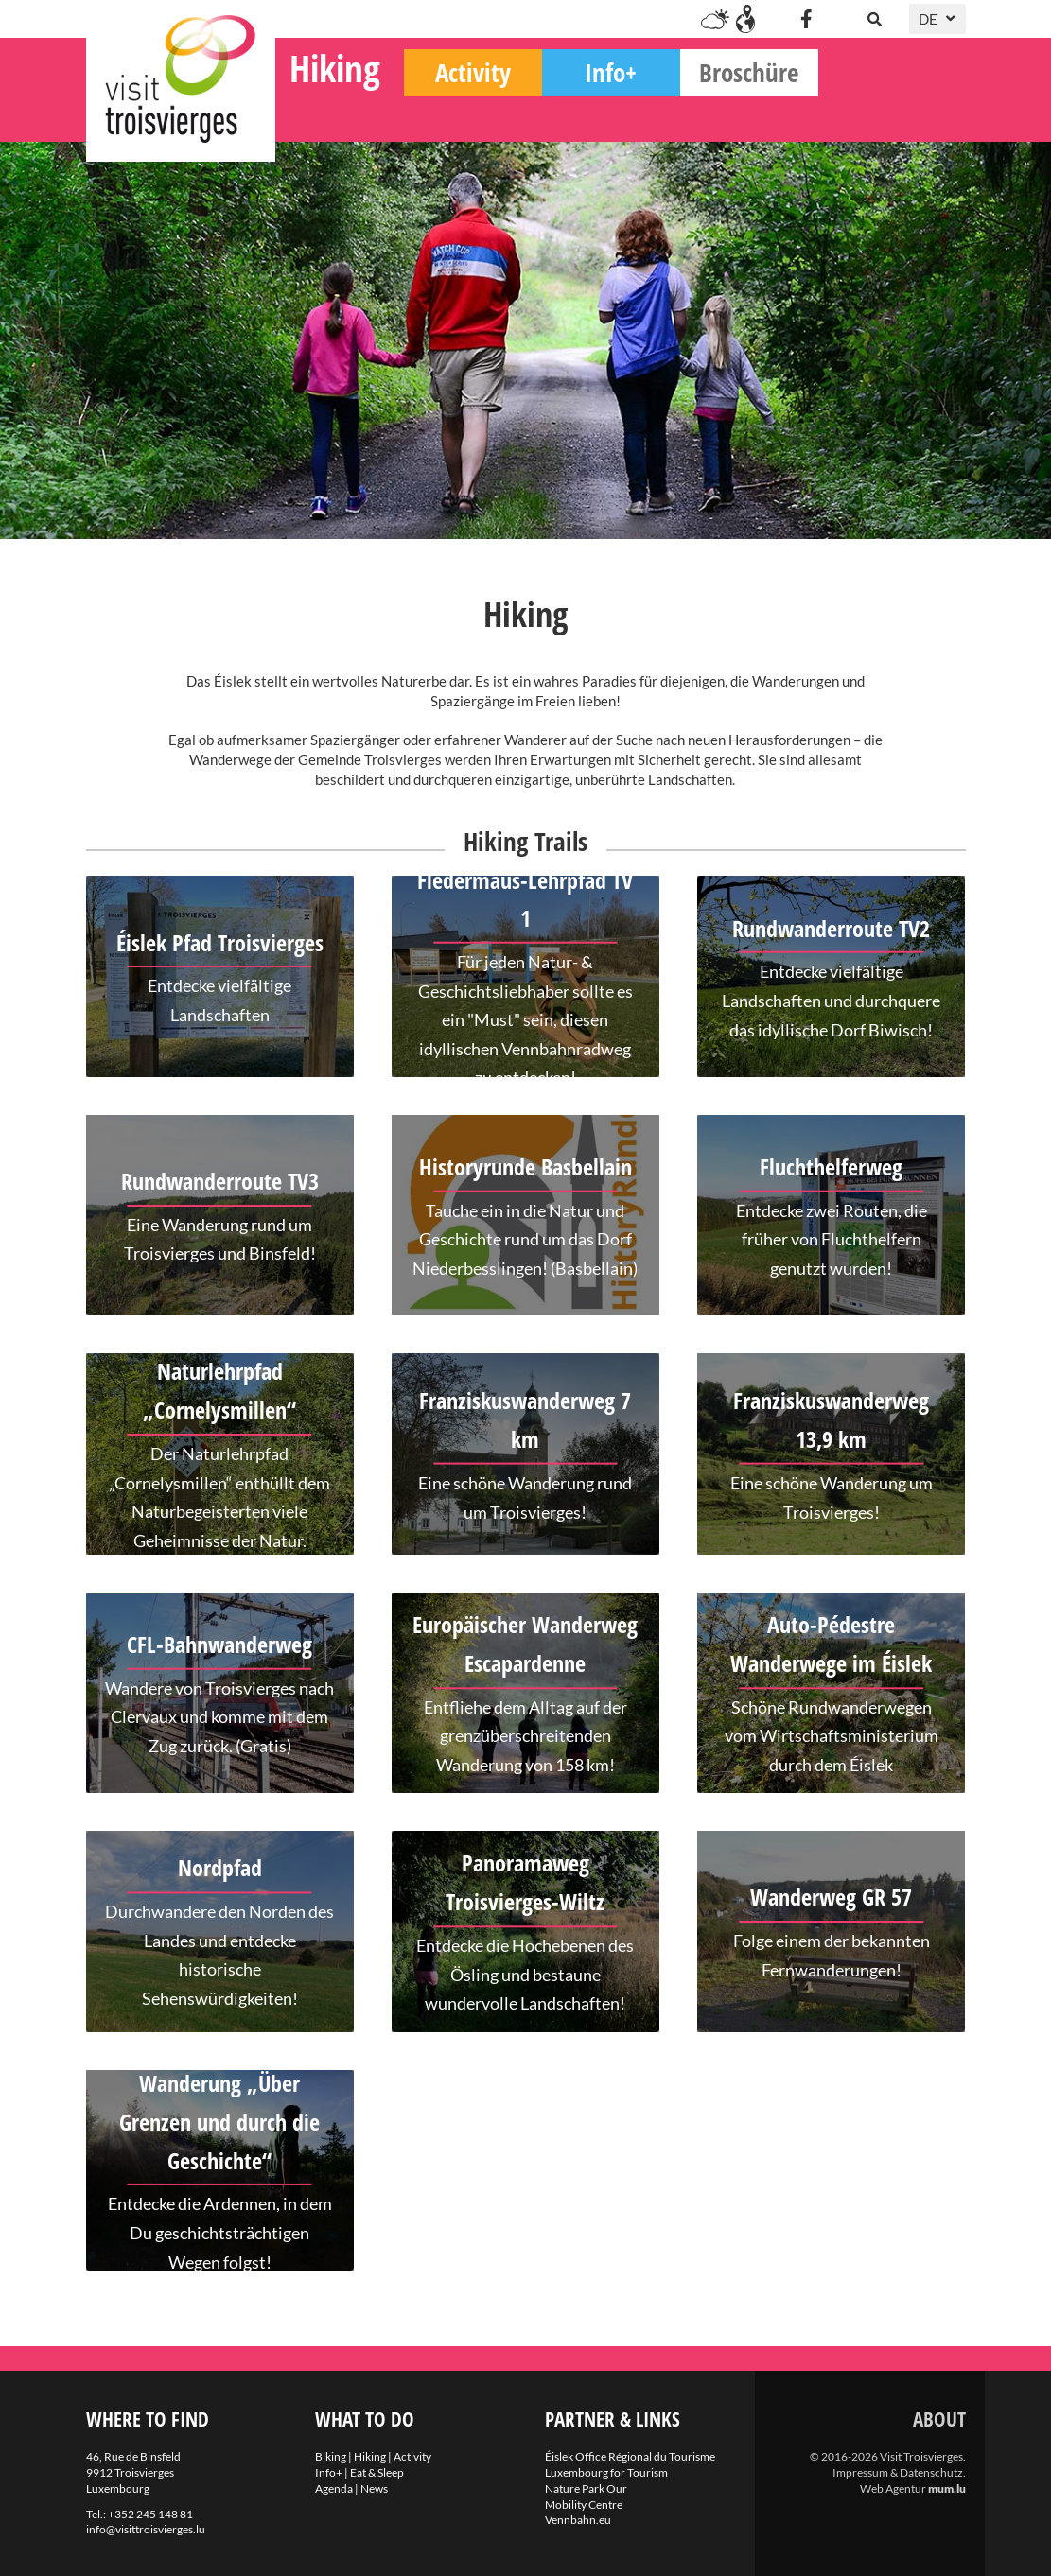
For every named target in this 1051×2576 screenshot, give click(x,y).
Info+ (758, 113)
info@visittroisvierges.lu (145, 2529)
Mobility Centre (583, 2505)
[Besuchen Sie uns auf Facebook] (807, 19)
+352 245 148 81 (150, 2514)
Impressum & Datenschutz (897, 2472)
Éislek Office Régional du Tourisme (630, 2456)
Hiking (482, 109)
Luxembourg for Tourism (606, 2472)
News (374, 2488)
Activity (620, 113)
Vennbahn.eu (578, 2520)
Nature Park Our (586, 2488)
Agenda (334, 2488)
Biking (344, 113)
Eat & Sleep (377, 2472)
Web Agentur (893, 2488)
